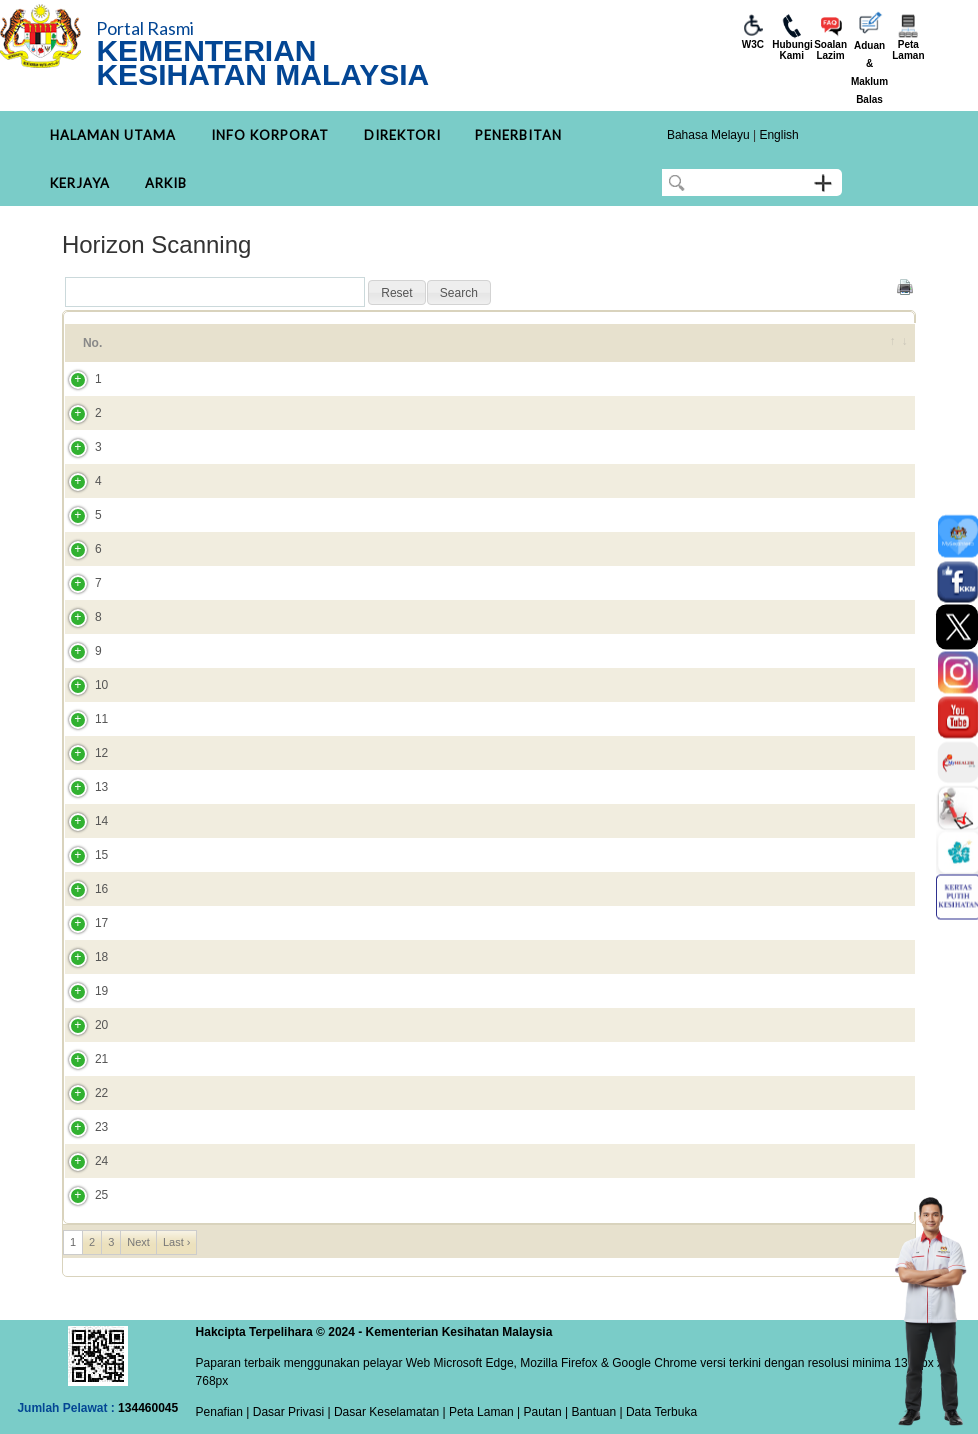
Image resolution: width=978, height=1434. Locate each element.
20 (81, 1025)
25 (81, 1195)
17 (81, 923)
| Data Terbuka (656, 1412)
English (778, 135)
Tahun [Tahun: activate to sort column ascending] (806, 343)
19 (81, 991)
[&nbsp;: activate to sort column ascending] (888, 343)
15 (81, 855)
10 (81, 685)
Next (138, 1242)
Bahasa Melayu (708, 135)
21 (81, 1059)
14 (81, 821)
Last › (177, 1242)
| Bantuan (589, 1412)
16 (81, 889)
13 (81, 787)
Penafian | (223, 1412)
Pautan (543, 1412)
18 (81, 957)
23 (81, 1127)
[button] (396, 293)
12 (81, 753)
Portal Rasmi (145, 28)
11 (81, 719)
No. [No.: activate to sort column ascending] (92, 343)
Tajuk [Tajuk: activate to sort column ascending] (168, 343)
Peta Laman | (485, 1412)
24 (81, 1161)
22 (81, 1093)
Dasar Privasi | (289, 1412)
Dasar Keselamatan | (388, 1412)
